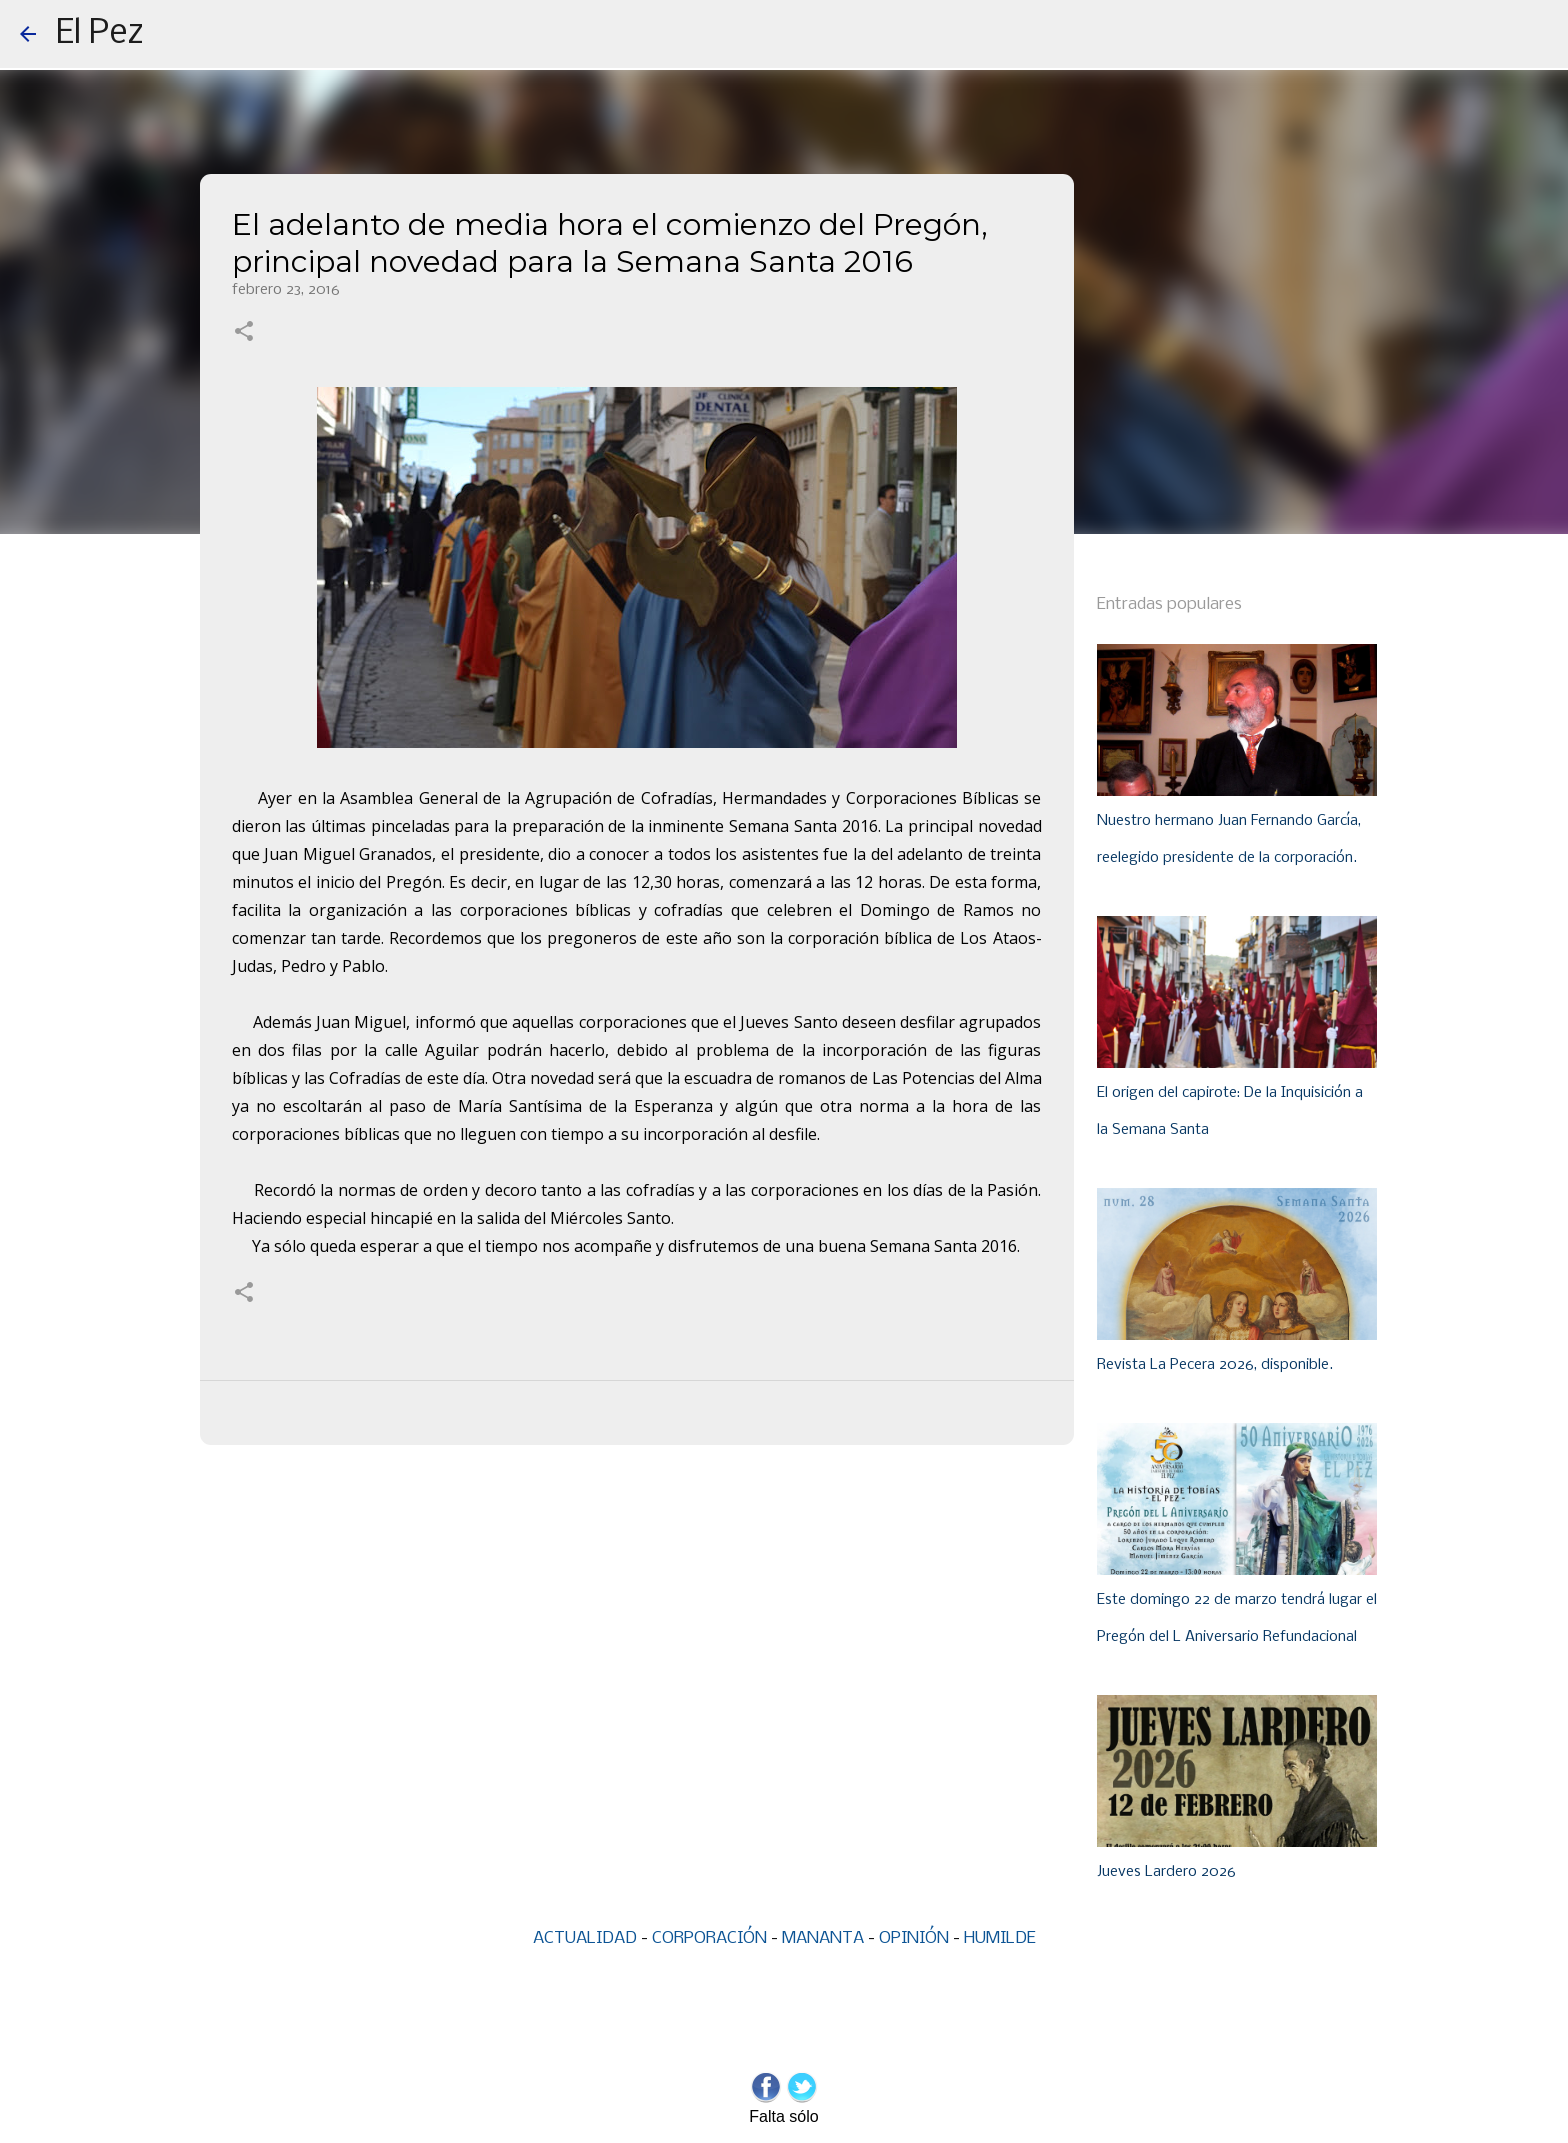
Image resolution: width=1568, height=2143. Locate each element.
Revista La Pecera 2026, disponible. (1215, 1365)
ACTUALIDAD (585, 1938)
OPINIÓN (914, 1938)
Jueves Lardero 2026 (1166, 1872)
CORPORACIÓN (709, 1938)
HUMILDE (1000, 1938)
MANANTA (823, 1938)
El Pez (100, 34)
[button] (244, 333)
